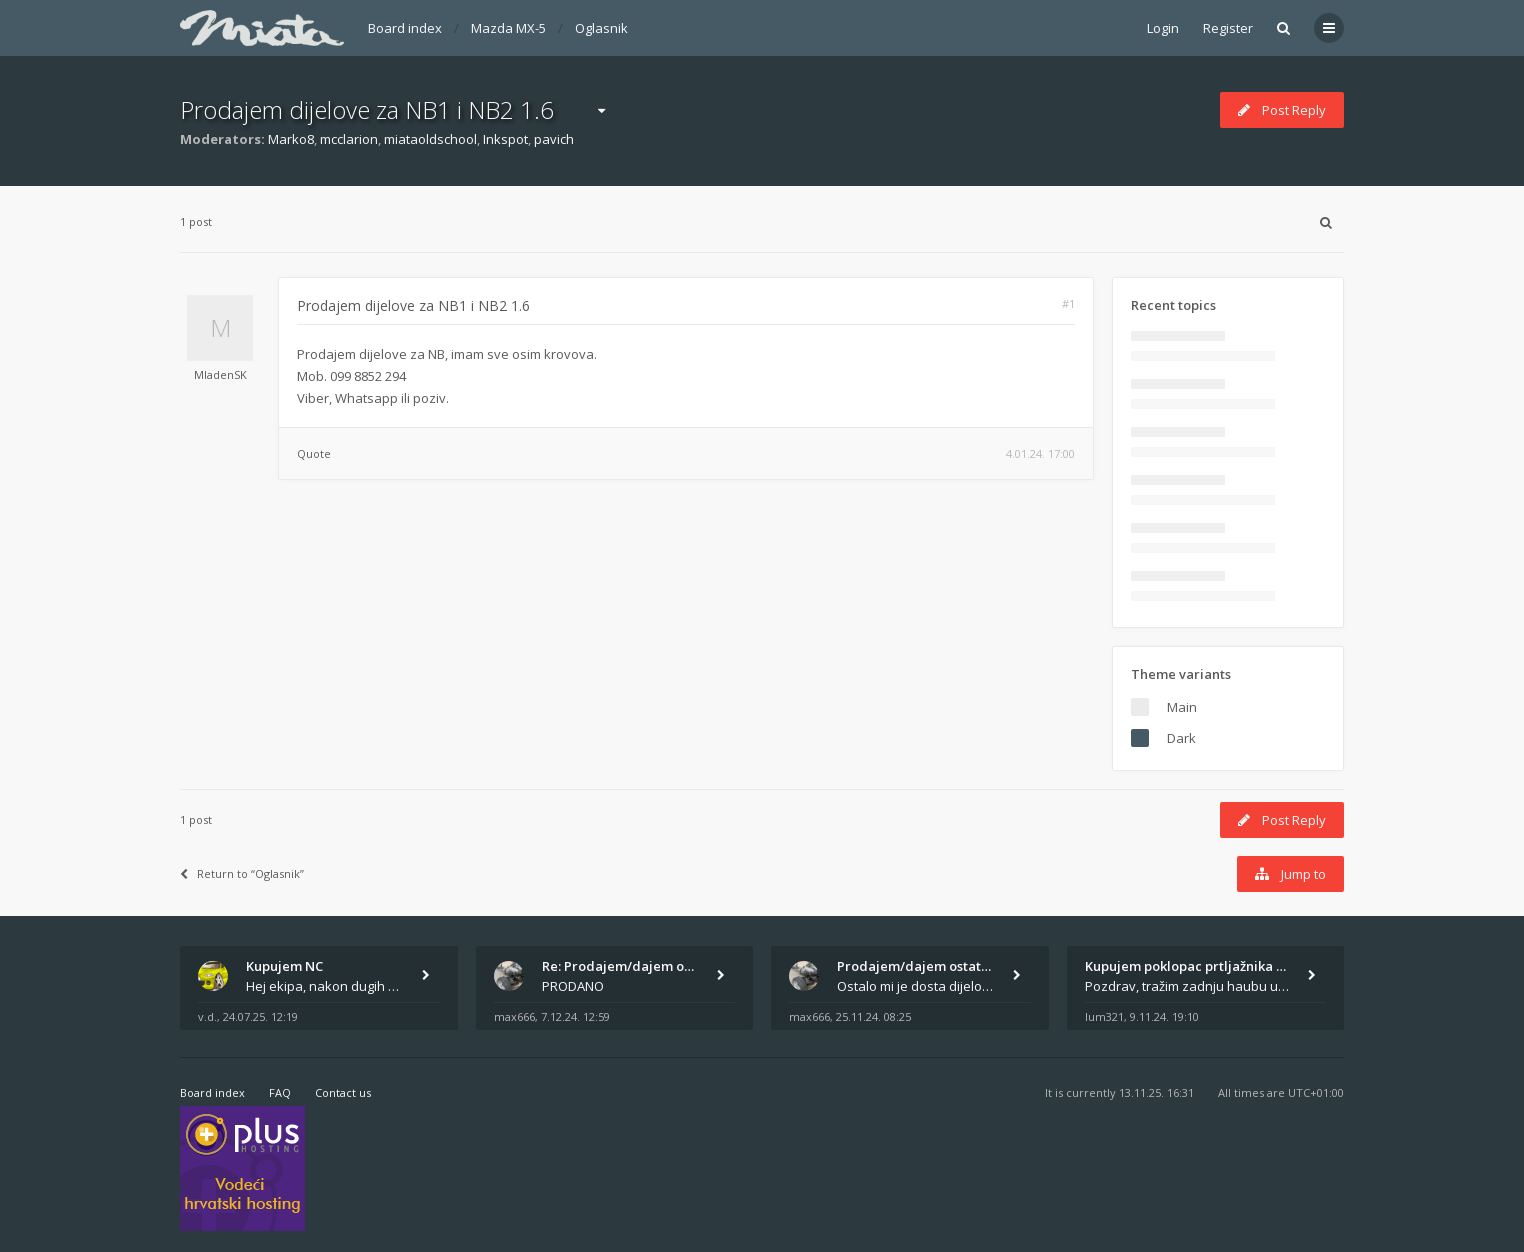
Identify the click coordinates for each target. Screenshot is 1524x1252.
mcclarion (349, 139)
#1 (1068, 303)
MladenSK (220, 374)
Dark (1181, 738)
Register (1228, 28)
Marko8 (291, 139)
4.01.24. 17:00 (1040, 453)
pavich (554, 139)
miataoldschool (430, 139)
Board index (405, 28)
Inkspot (505, 139)
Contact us (343, 1092)
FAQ (280, 1092)
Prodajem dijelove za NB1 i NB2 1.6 (367, 109)
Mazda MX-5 (508, 28)
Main (1182, 707)
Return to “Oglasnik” (242, 873)
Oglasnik (601, 28)
